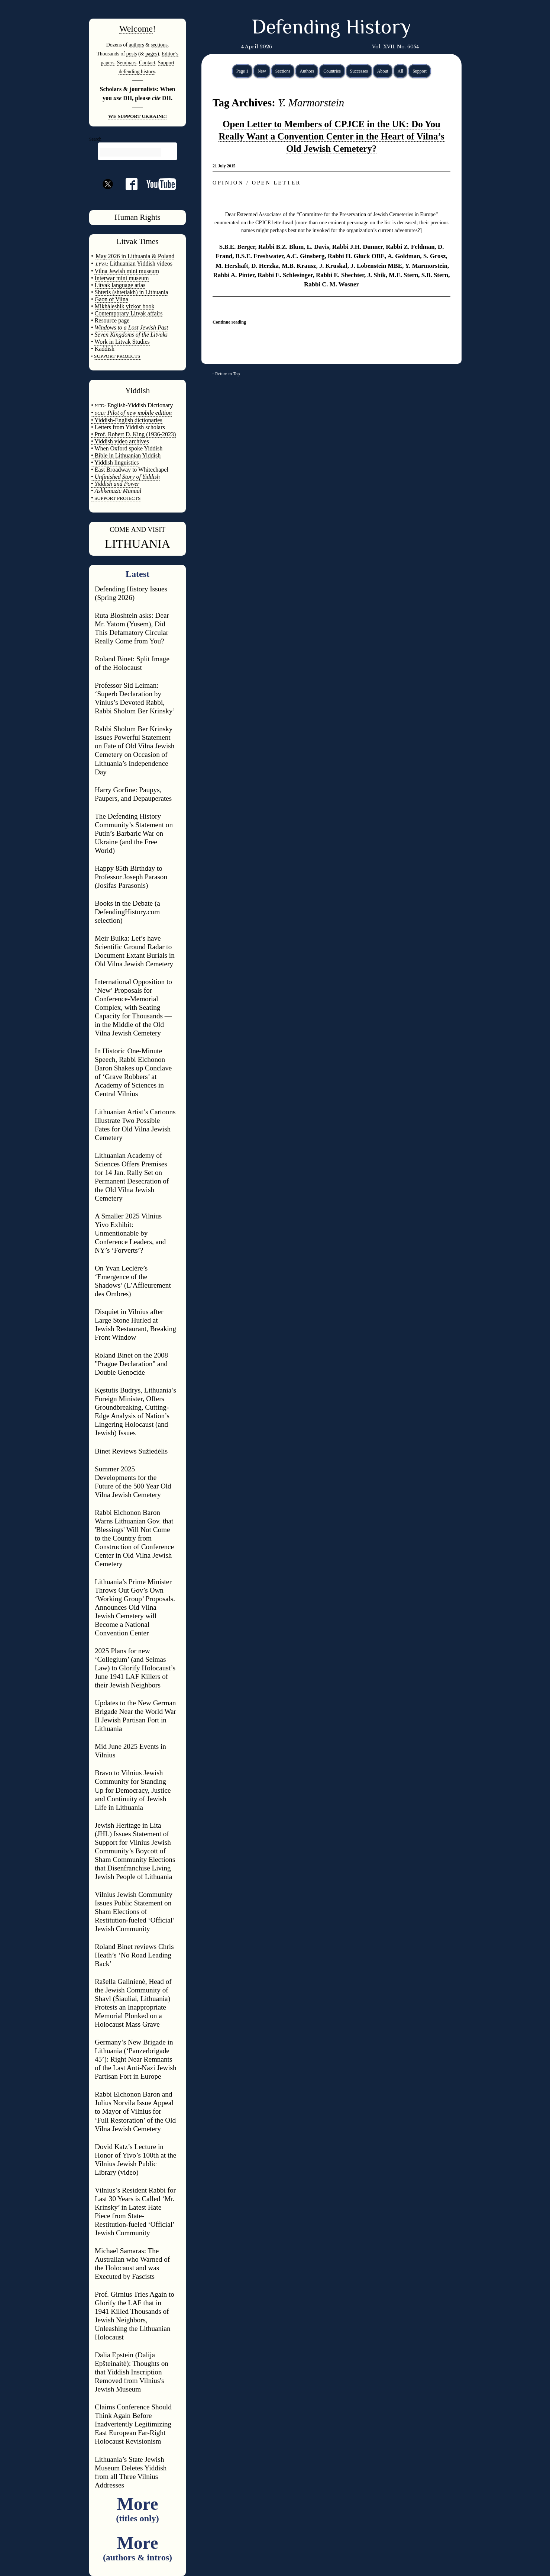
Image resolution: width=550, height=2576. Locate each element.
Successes (359, 71)
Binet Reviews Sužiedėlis (131, 1451)
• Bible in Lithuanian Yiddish (126, 455)
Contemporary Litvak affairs (129, 313)
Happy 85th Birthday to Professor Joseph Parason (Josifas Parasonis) (131, 876)
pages (151, 54)
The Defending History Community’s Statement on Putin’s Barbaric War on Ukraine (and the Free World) (134, 833)
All (400, 71)
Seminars (126, 62)
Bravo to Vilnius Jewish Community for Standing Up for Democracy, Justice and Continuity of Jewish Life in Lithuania (133, 1790)
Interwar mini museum (122, 278)
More (137, 2508)
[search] (130, 152)
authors (136, 45)
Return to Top (227, 373)
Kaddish (104, 349)
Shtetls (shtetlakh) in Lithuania (131, 292)
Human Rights (137, 217)
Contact (147, 62)
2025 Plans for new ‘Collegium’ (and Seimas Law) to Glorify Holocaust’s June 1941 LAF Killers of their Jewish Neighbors (135, 1668)
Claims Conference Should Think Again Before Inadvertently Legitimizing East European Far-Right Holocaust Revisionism (133, 2424)
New (262, 71)
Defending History (331, 29)
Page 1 (242, 71)
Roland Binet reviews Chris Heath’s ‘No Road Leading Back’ (134, 1955)
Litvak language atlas (120, 285)
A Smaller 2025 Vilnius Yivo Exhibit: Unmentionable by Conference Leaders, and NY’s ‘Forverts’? (130, 1233)
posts (131, 54)
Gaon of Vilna (111, 299)
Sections (283, 71)
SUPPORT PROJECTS (117, 498)
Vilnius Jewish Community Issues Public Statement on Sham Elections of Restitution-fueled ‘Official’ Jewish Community (134, 1912)
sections (159, 45)
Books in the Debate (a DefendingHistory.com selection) (127, 911)
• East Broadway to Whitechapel (129, 469)
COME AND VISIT (137, 529)
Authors (307, 71)
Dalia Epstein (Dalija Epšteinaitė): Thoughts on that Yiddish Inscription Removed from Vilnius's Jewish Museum (131, 2372)
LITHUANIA (137, 543)
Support (419, 71)
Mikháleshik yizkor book (125, 306)
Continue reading (229, 322)
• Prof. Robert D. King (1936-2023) (133, 434)
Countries (332, 71)
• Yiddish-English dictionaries (126, 420)
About (382, 71)
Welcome (136, 28)
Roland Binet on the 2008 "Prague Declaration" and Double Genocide (131, 1363)
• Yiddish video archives (120, 441)
